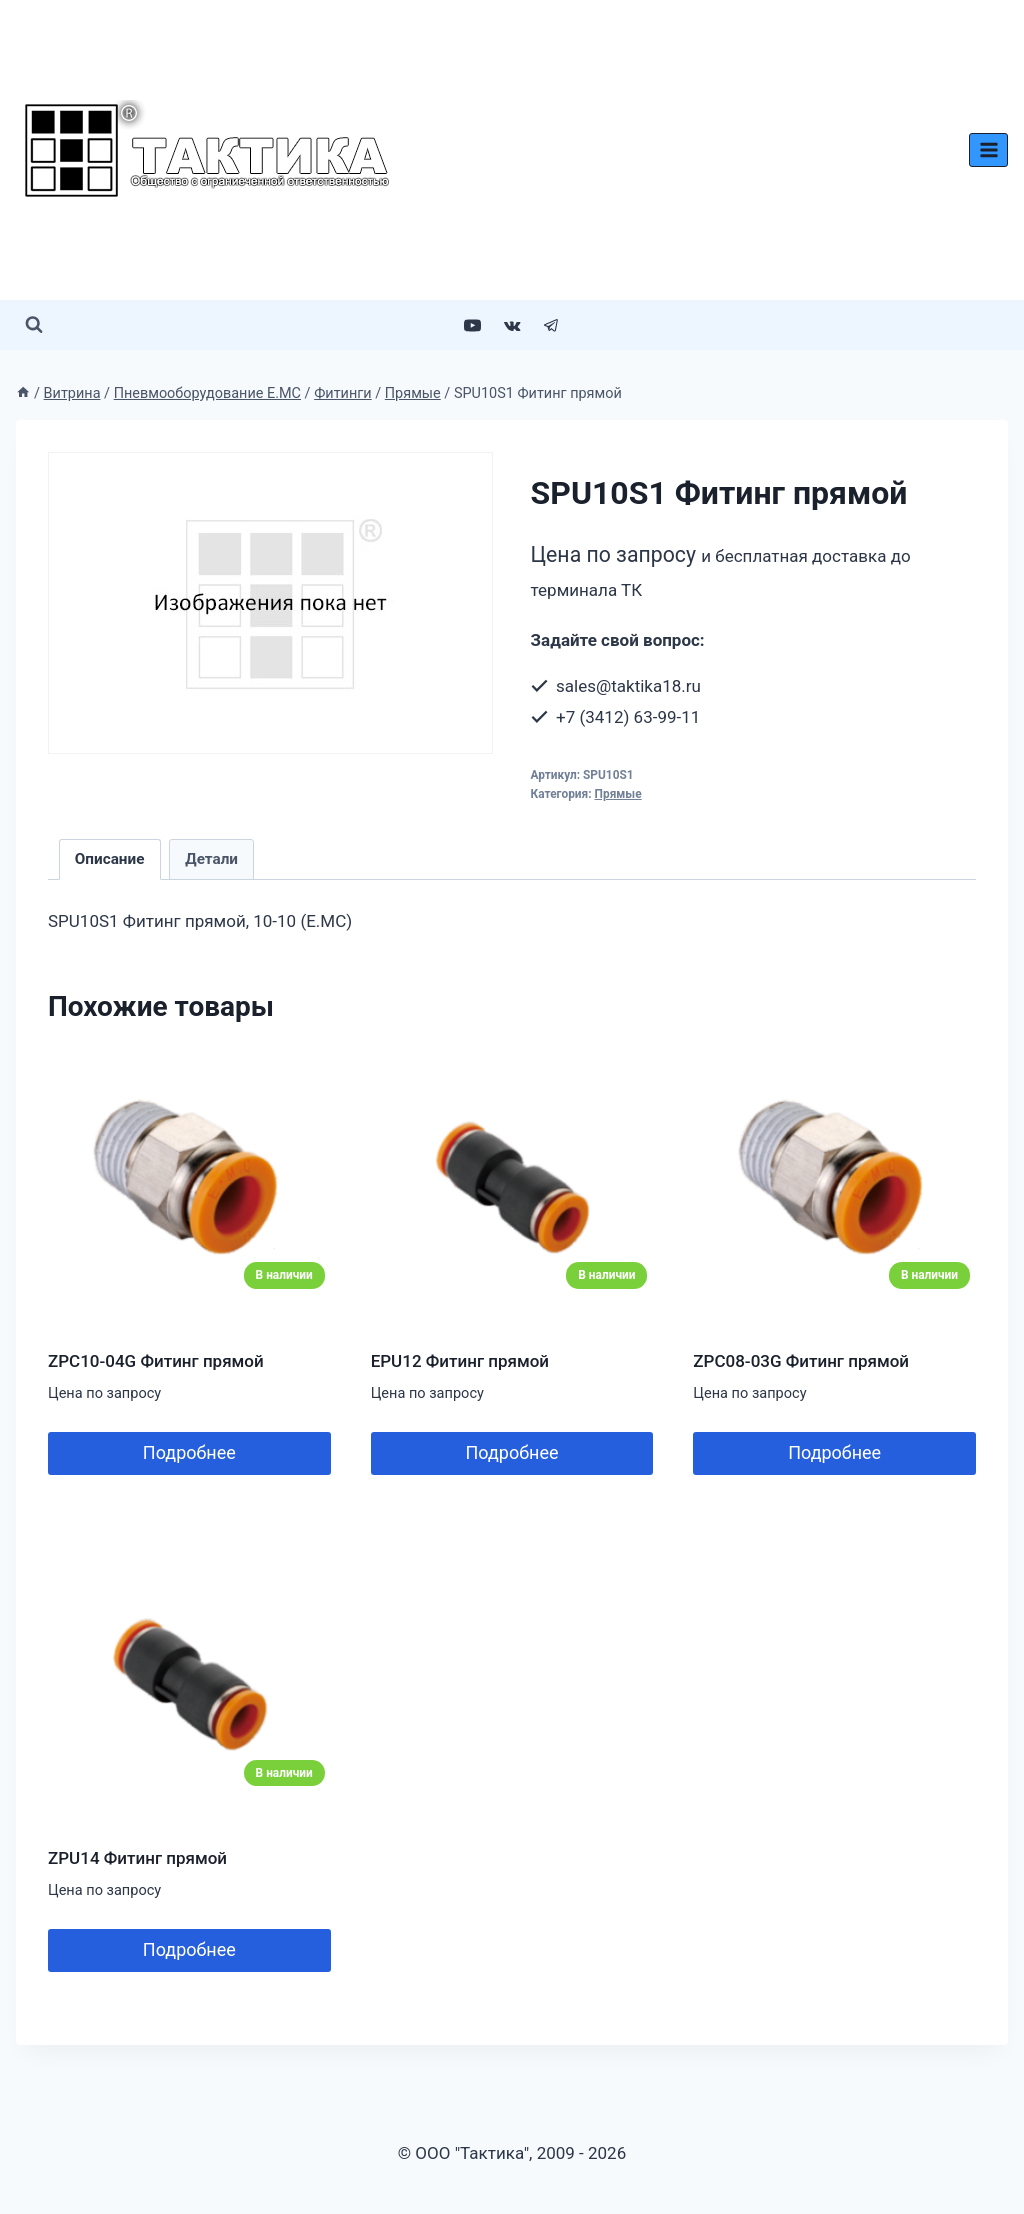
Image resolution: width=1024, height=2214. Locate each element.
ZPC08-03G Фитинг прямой (801, 1361)
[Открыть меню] (988, 149)
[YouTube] (473, 325)
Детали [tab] (211, 859)
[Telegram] (551, 325)
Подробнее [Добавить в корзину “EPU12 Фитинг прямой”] (511, 1452)
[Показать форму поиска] (34, 325)
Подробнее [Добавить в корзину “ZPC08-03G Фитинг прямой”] (834, 1452)
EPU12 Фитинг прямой (460, 1361)
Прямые (618, 794)
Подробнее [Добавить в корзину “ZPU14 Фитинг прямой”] (189, 1949)
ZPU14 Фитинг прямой (137, 1858)
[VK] (512, 325)
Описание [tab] (110, 859)
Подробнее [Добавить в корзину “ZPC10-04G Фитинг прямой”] (189, 1452)
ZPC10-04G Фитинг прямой (156, 1361)
